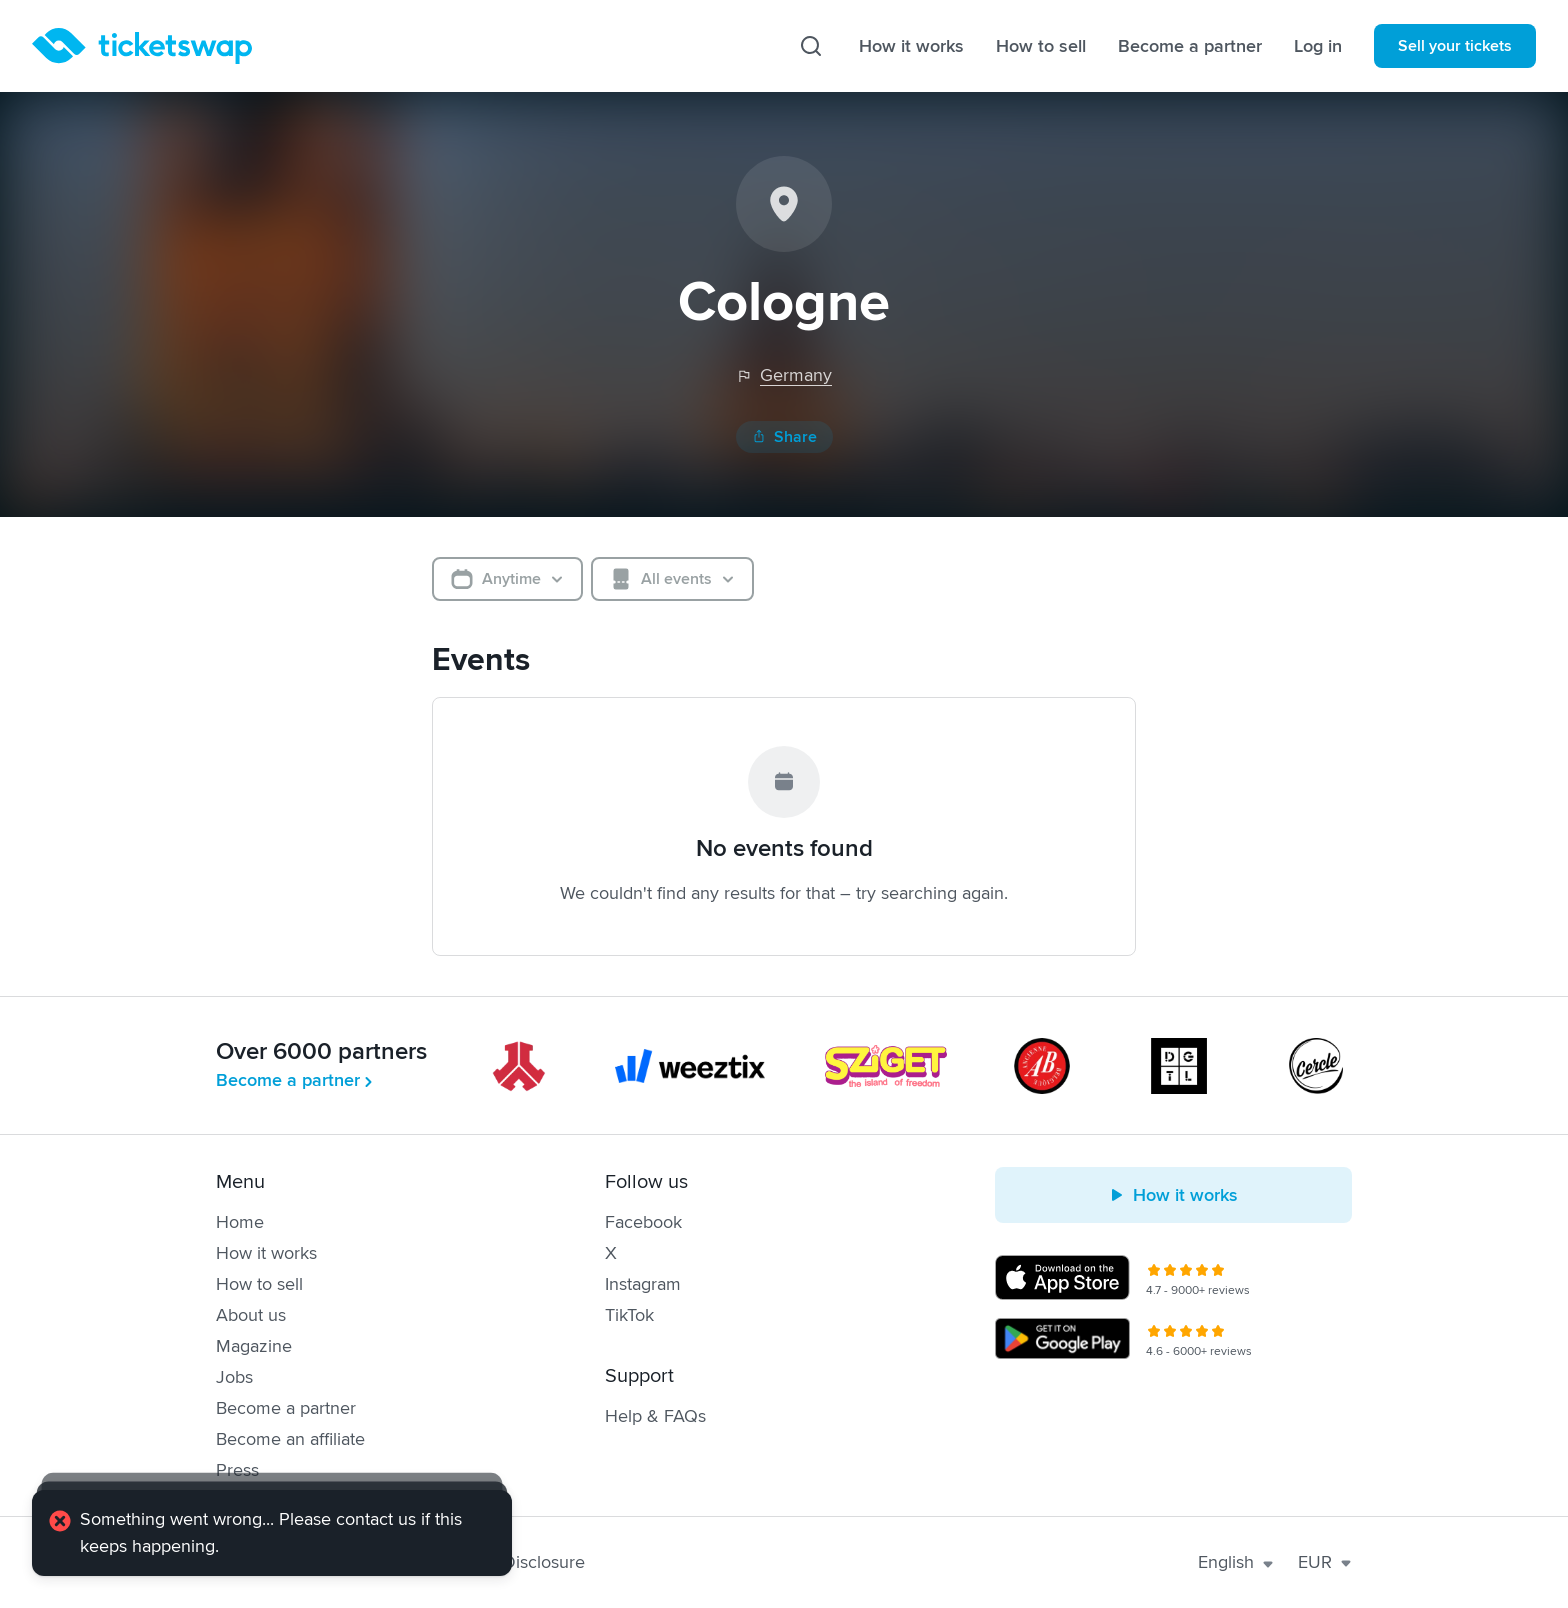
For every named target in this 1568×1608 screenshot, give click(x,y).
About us (251, 1315)
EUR (1325, 1562)
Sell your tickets (1455, 46)
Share (784, 437)
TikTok (629, 1315)
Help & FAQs (655, 1416)
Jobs (234, 1377)
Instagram (643, 1284)
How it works (911, 46)
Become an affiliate (290, 1439)
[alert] (272, 1533)
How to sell (1041, 46)
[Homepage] (142, 46)
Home (240, 1222)
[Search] (811, 46)
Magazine (254, 1346)
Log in (1318, 46)
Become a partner (1190, 46)
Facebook (643, 1222)
